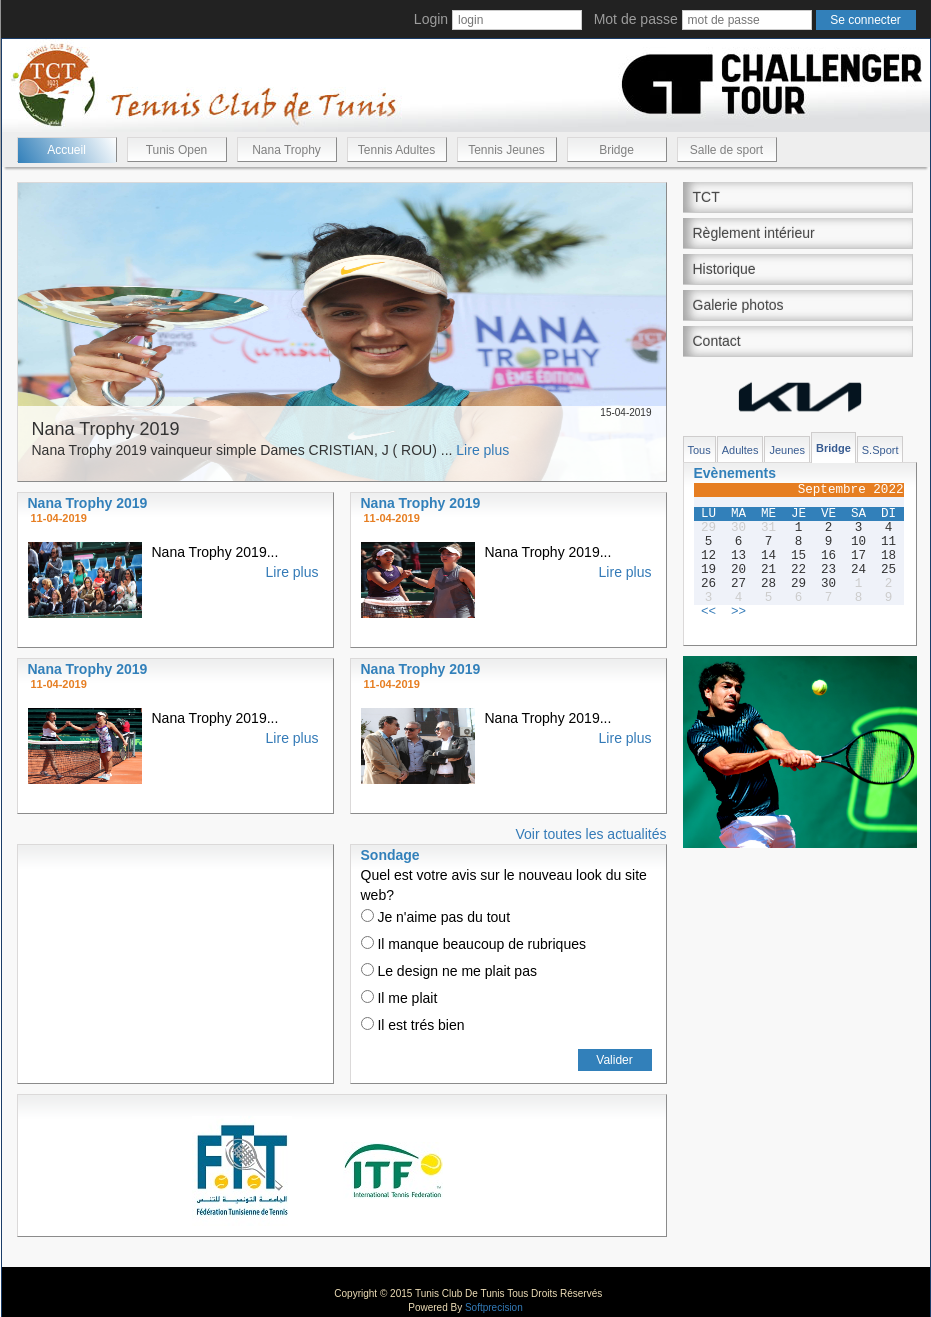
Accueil (66, 150)
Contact (717, 341)
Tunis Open (177, 150)
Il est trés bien (413, 1025)
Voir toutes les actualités (591, 834)
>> (738, 612)
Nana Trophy (286, 150)
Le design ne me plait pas (449, 971)
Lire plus (482, 450)
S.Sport (880, 450)
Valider (614, 1060)
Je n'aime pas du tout (436, 917)
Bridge (616, 150)
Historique (724, 269)
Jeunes (786, 450)
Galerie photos (738, 305)
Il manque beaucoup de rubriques (473, 944)
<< (708, 612)
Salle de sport (726, 150)
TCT (706, 197)
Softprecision (494, 1307)
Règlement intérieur (754, 233)
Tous (699, 450)
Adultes (740, 450)
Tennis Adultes (396, 150)
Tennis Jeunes (506, 150)
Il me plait (399, 998)
